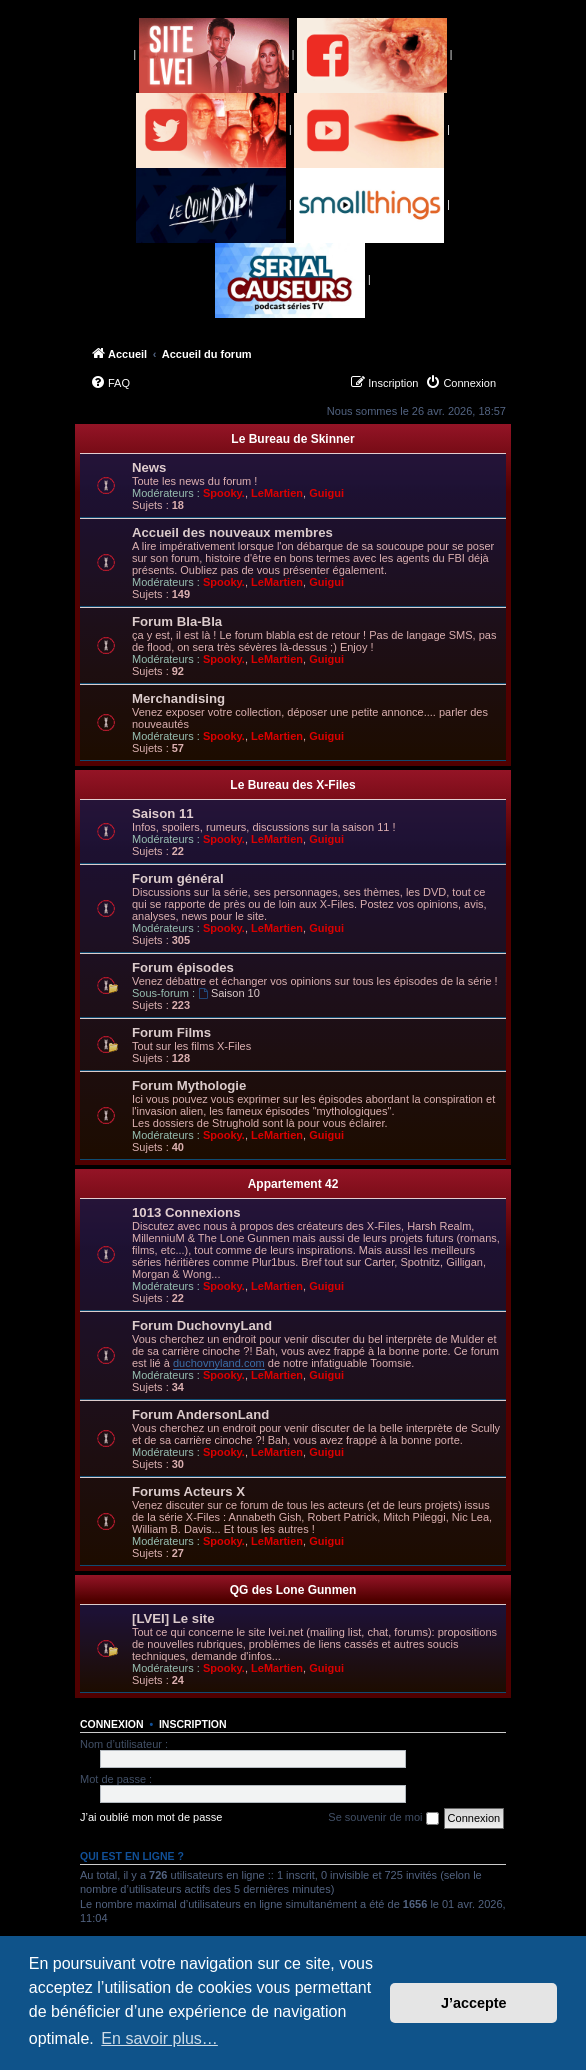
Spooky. (224, 493)
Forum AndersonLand (200, 1414)
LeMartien (277, 493)
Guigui (326, 493)
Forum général (178, 878)
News (149, 467)
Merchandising (178, 698)
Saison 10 (229, 993)
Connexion (112, 1724)
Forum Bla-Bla (177, 621)
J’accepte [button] (474, 2003)
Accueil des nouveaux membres (232, 532)
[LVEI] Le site (173, 1618)
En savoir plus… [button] (159, 2038)
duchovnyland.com (219, 1363)
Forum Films (171, 1032)
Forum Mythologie (189, 1085)
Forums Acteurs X (188, 1491)
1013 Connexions (186, 1212)
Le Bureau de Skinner (292, 439)
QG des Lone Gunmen (293, 1590)
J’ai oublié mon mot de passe (151, 1817)
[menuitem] (110, 383)
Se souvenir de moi (383, 1818)
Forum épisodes (183, 967)
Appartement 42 (293, 1184)
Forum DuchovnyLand (202, 1325)
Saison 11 (163, 813)
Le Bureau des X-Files (292, 785)
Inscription (193, 1724)
